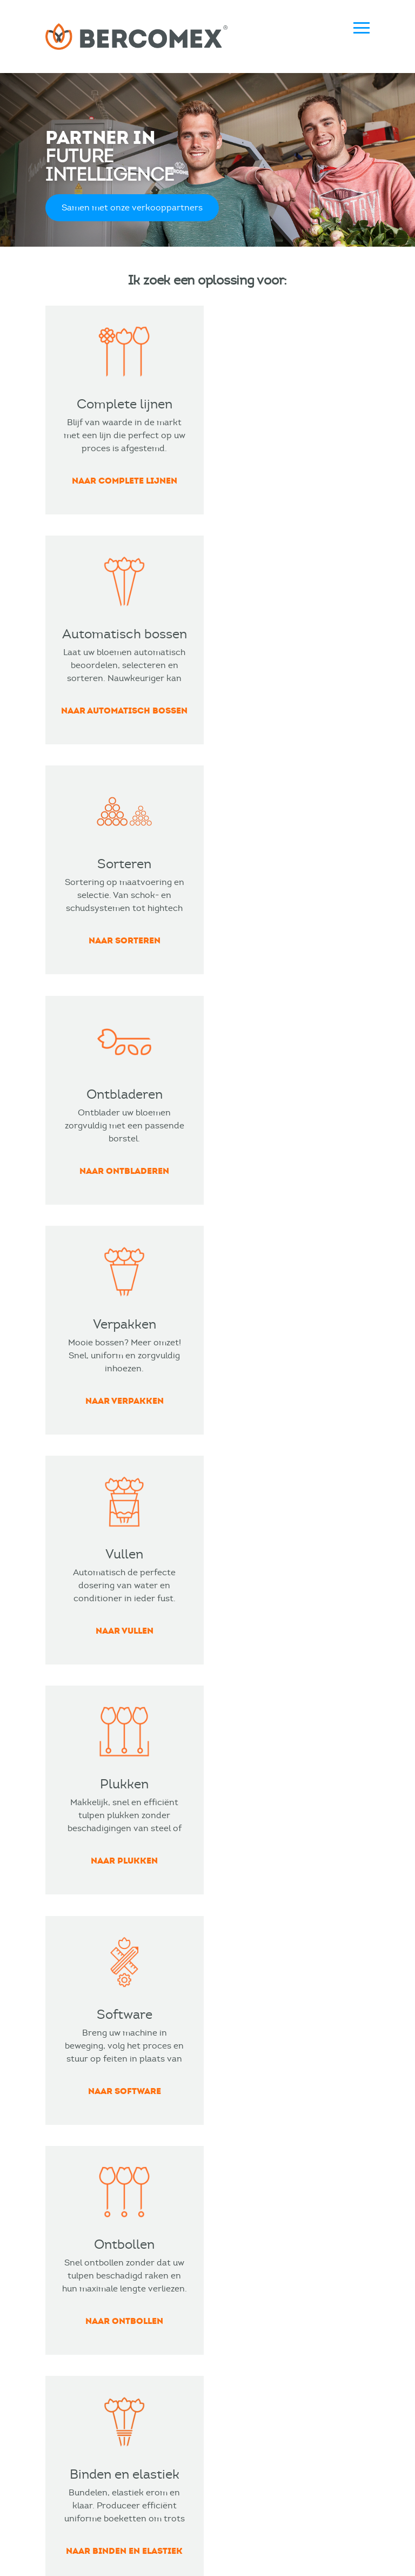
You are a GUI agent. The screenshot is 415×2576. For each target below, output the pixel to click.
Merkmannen (109, 2557)
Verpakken (67, 2167)
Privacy (271, 2536)
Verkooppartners (81, 2342)
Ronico (232, 2128)
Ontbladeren (71, 2128)
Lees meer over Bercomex (122, 1854)
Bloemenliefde (247, 2089)
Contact (235, 2284)
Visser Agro (242, 2186)
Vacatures (66, 2362)
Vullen (57, 2147)
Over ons (64, 2323)
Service (233, 2303)
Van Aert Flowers (253, 2108)
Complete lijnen (77, 2089)
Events (59, 2284)
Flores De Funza (250, 2147)
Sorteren (64, 2206)
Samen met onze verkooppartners (132, 211)
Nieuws (60, 2303)
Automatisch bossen (87, 2108)
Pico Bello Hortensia (260, 2167)
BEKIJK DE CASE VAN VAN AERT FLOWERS (207, 1640)
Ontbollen (65, 2186)
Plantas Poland (249, 2206)
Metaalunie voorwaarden (188, 2536)
